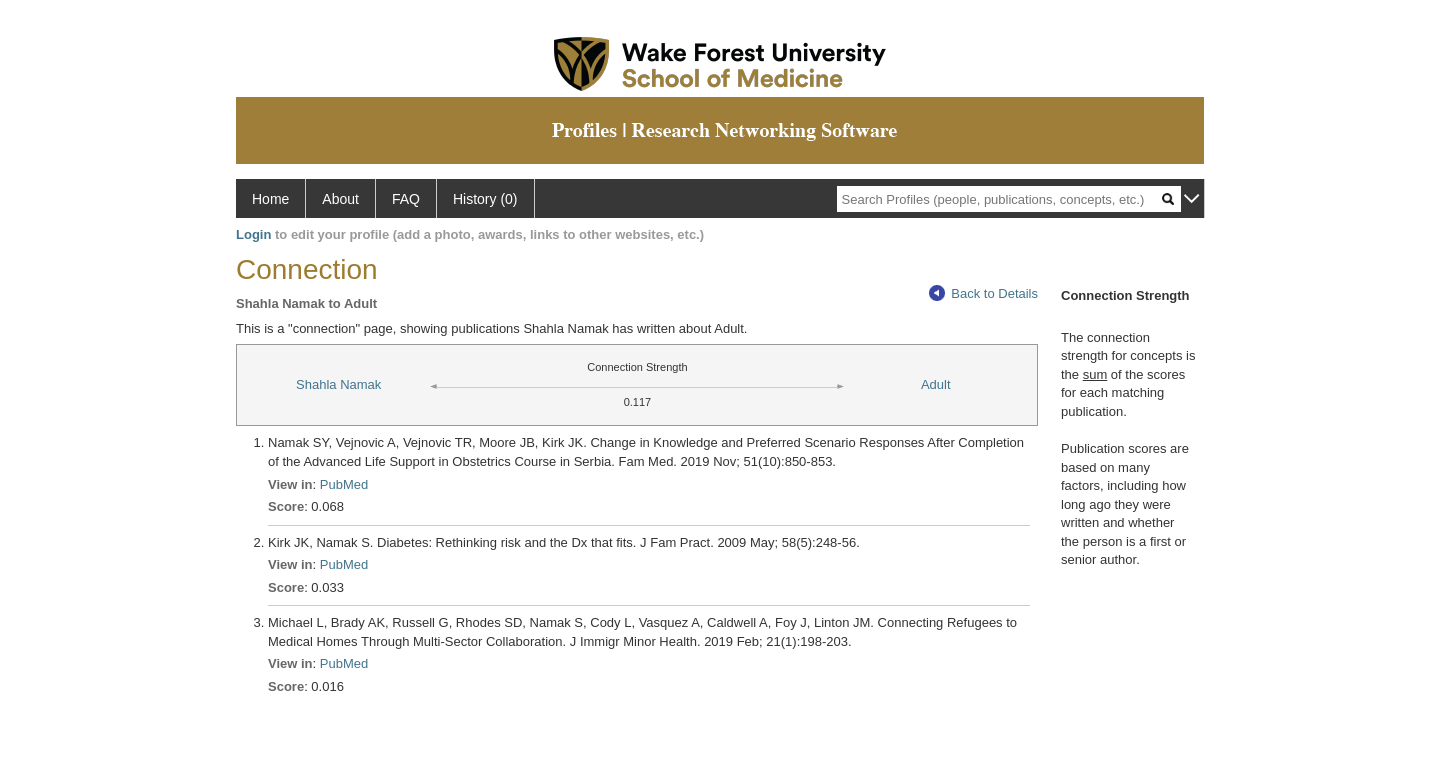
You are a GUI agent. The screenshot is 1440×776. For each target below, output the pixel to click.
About (340, 199)
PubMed (344, 484)
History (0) (485, 199)
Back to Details (983, 293)
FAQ (406, 199)
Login (253, 234)
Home (270, 199)
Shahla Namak (338, 384)
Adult (936, 384)
